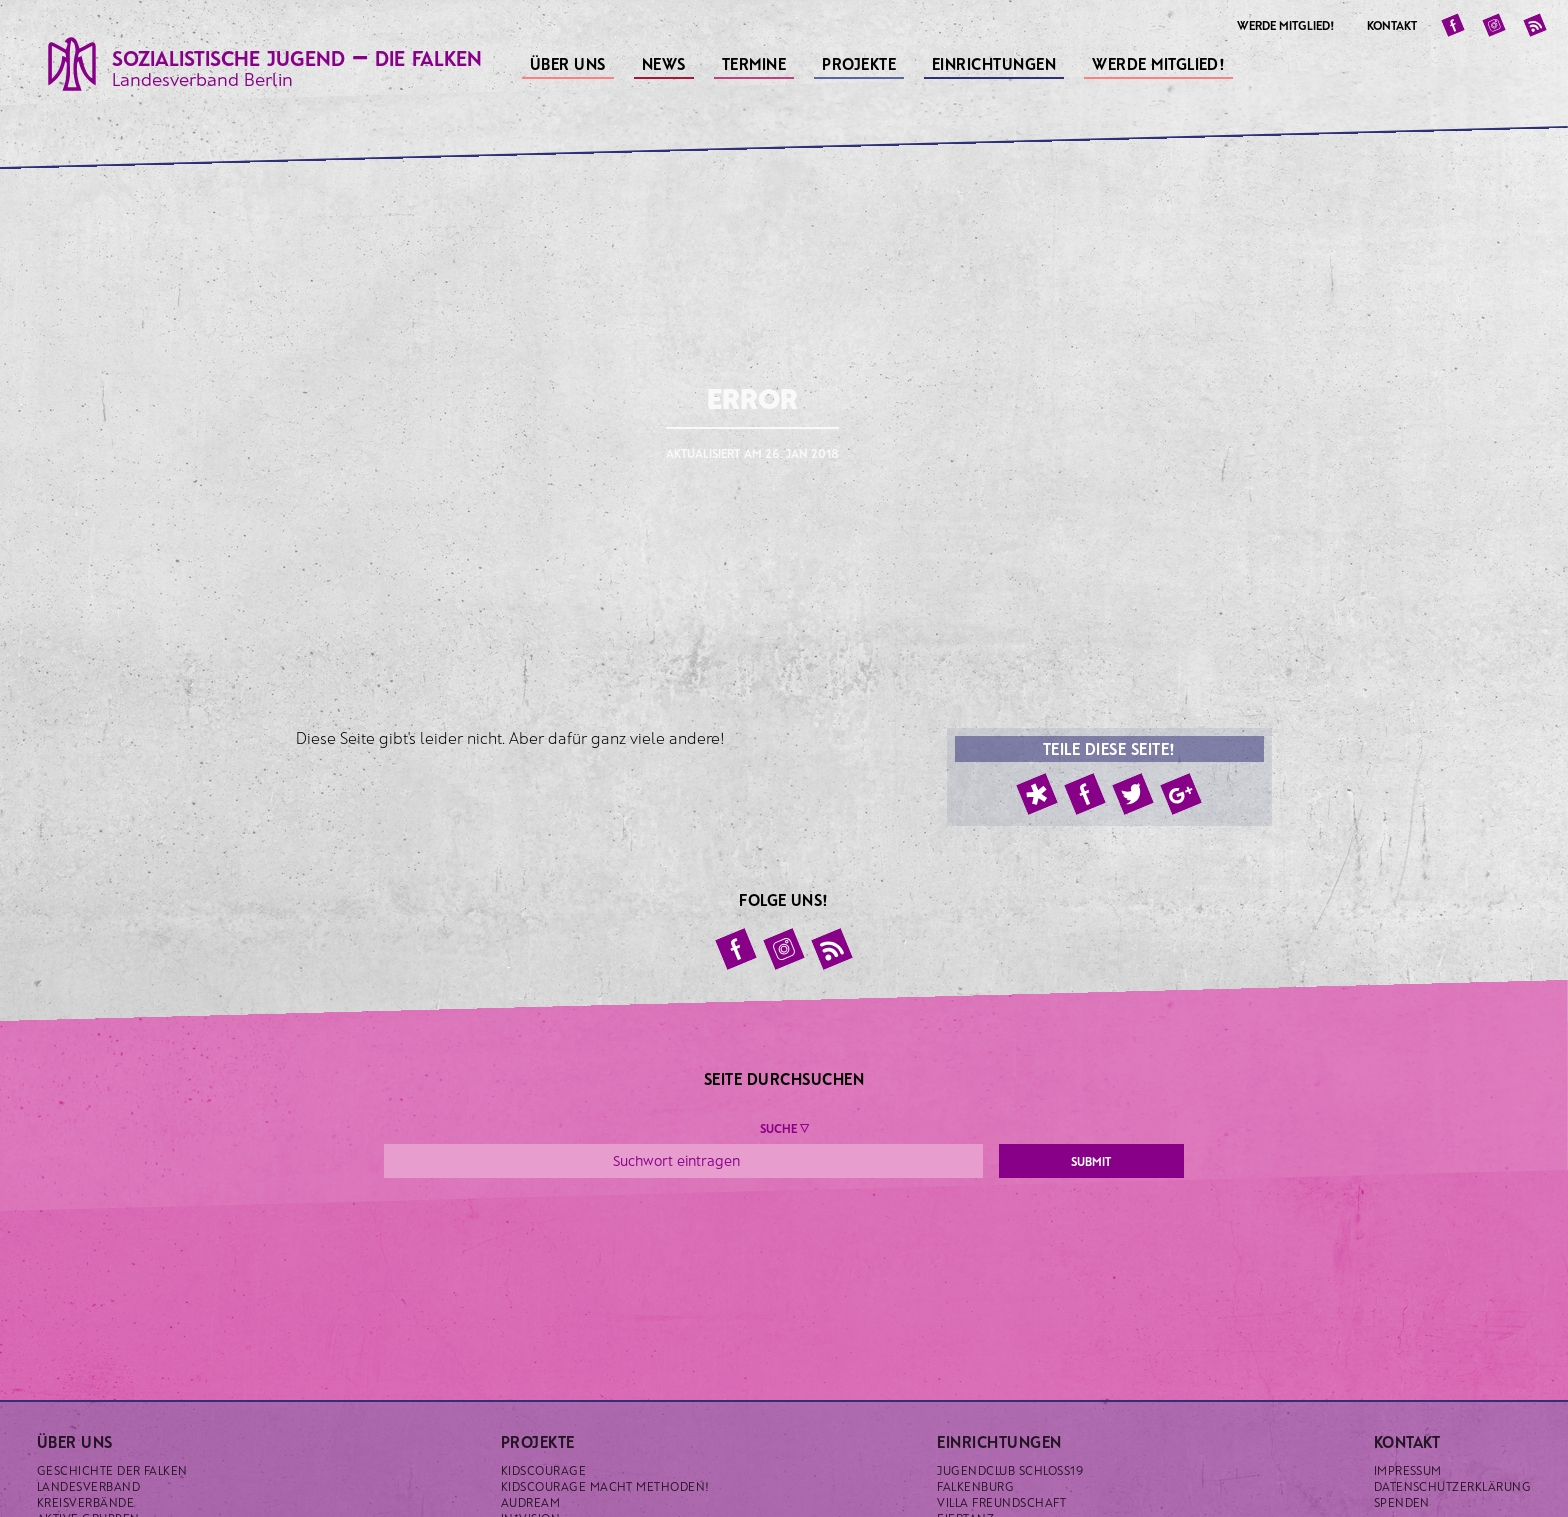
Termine (756, 61)
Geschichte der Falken (112, 1470)
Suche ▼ (784, 1128)
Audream (530, 1502)
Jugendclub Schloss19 (1010, 1470)
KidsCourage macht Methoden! (605, 1486)
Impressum (1408, 1470)
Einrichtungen (996, 61)
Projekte (860, 61)
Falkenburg (975, 1486)
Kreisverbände (85, 1502)
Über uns (569, 61)
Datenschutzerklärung (1453, 1486)
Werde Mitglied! (1160, 61)
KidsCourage (543, 1470)
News (665, 61)
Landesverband (88, 1486)
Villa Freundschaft (1001, 1502)
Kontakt (1392, 25)
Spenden (1402, 1502)
